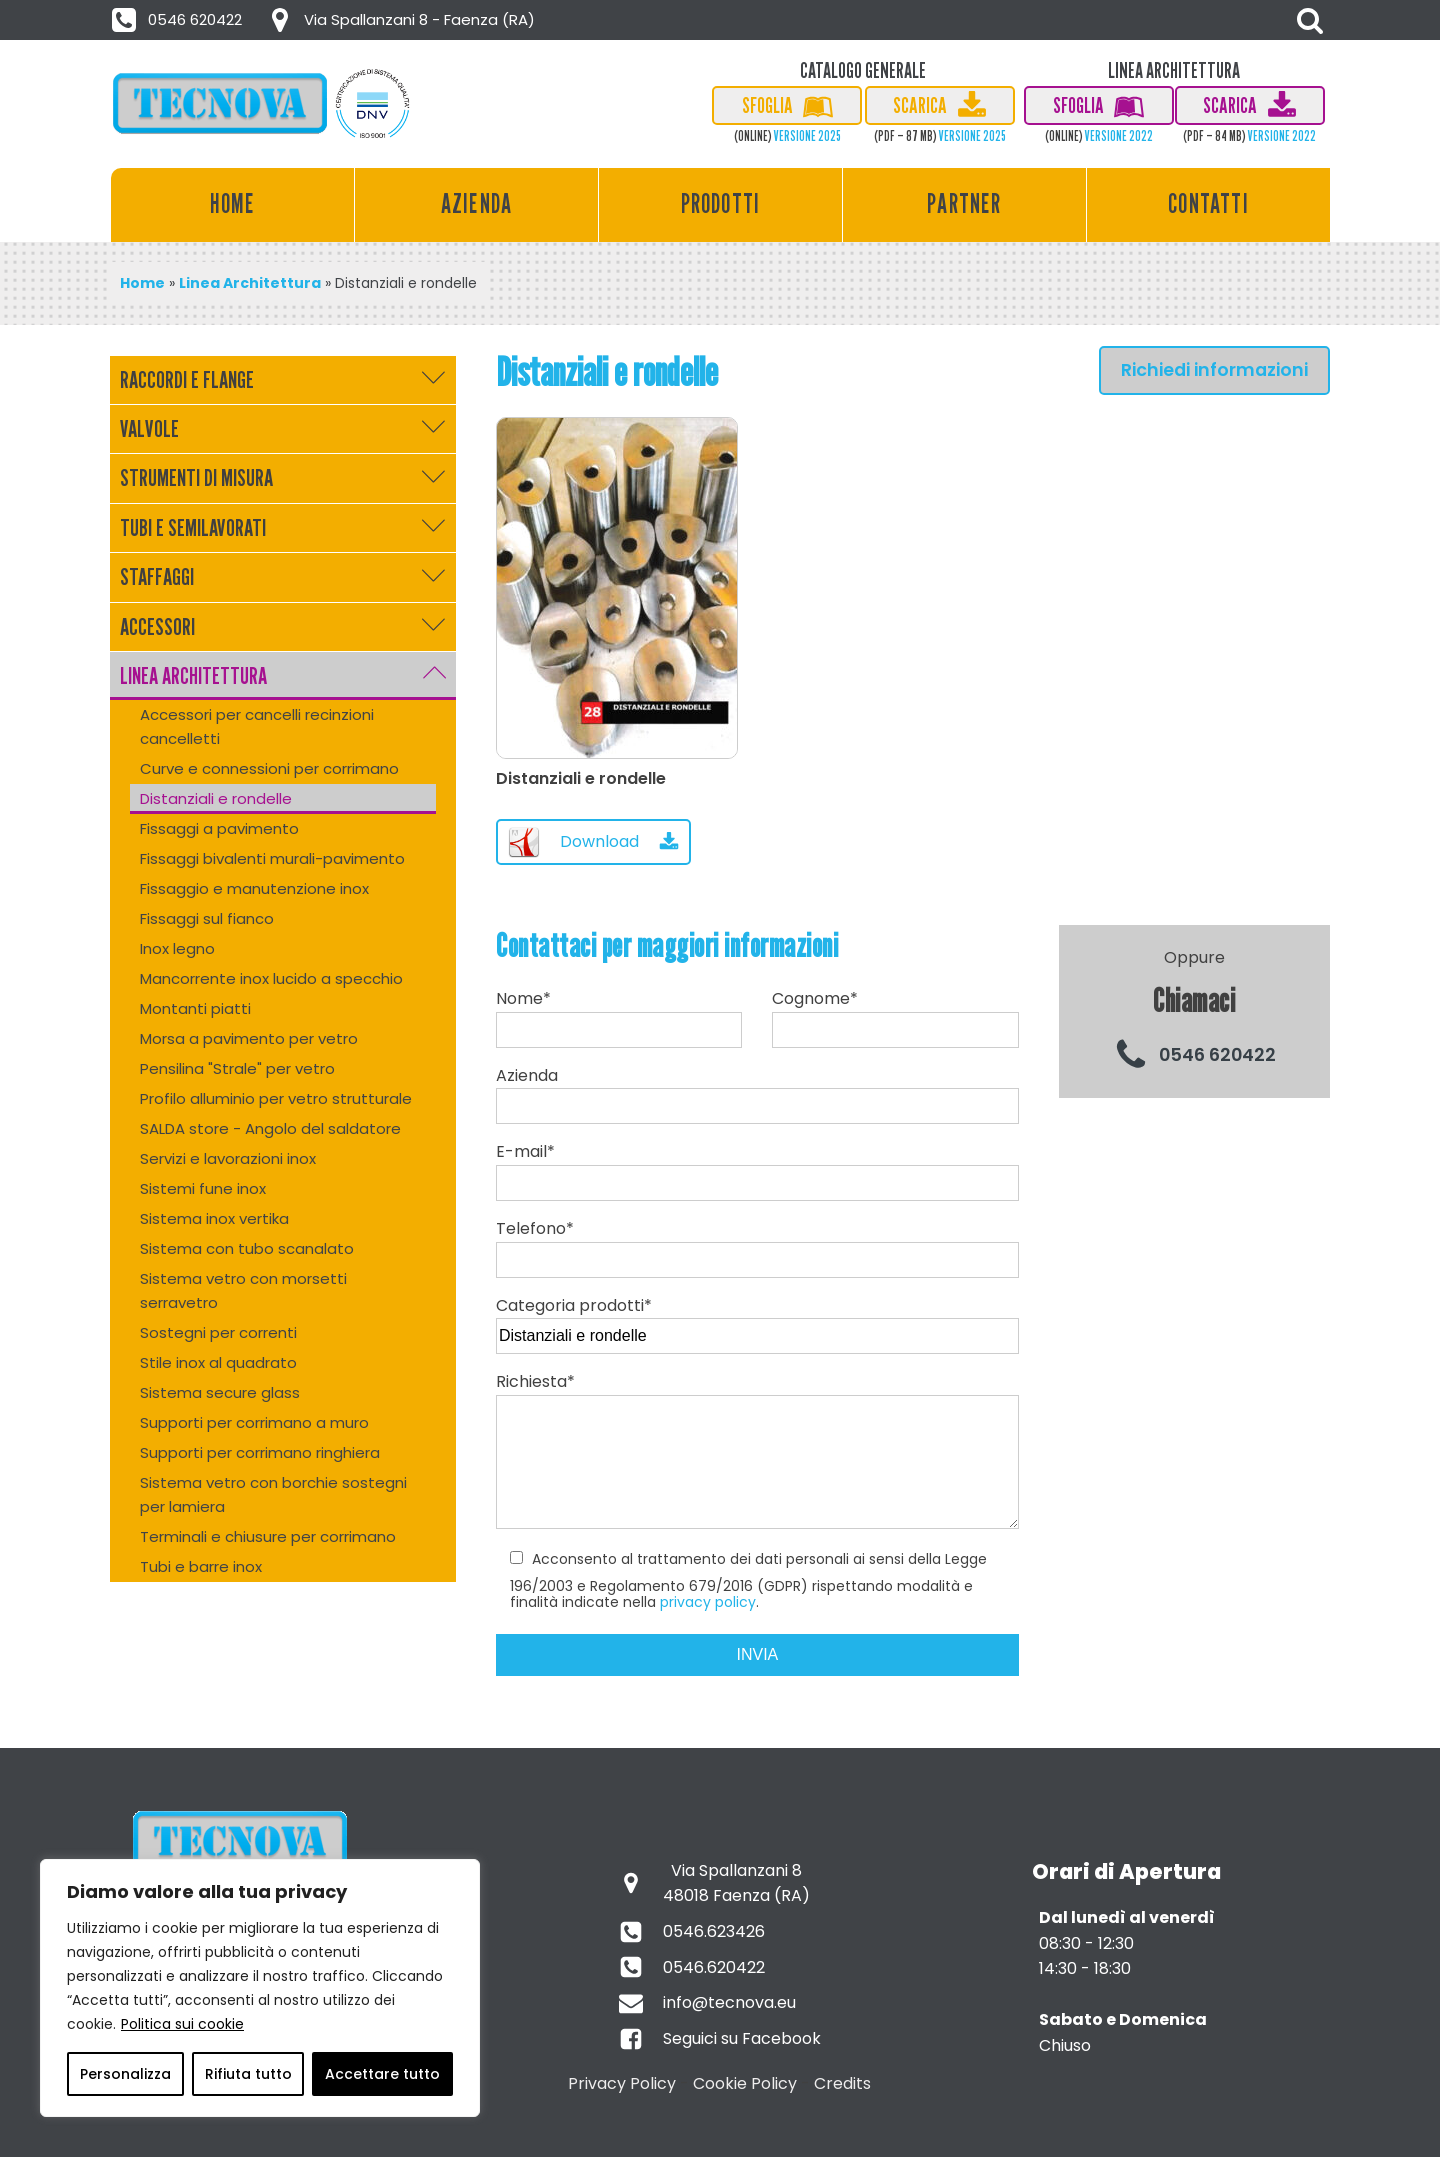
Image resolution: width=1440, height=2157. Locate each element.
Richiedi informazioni (1214, 370)
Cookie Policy (745, 2083)
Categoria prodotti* (757, 1321)
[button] (178, 20)
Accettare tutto (382, 2074)
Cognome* (895, 1017)
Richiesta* (757, 1460)
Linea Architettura (250, 283)
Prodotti (721, 203)
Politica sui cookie (182, 2024)
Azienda (476, 203)
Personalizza (125, 2074)
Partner (964, 203)
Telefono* (757, 1244)
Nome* (619, 1017)
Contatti (1208, 203)
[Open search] (1310, 20)
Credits (842, 2083)
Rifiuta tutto (248, 2074)
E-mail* (757, 1167)
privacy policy (708, 1602)
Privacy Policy (622, 2083)
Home (233, 203)
